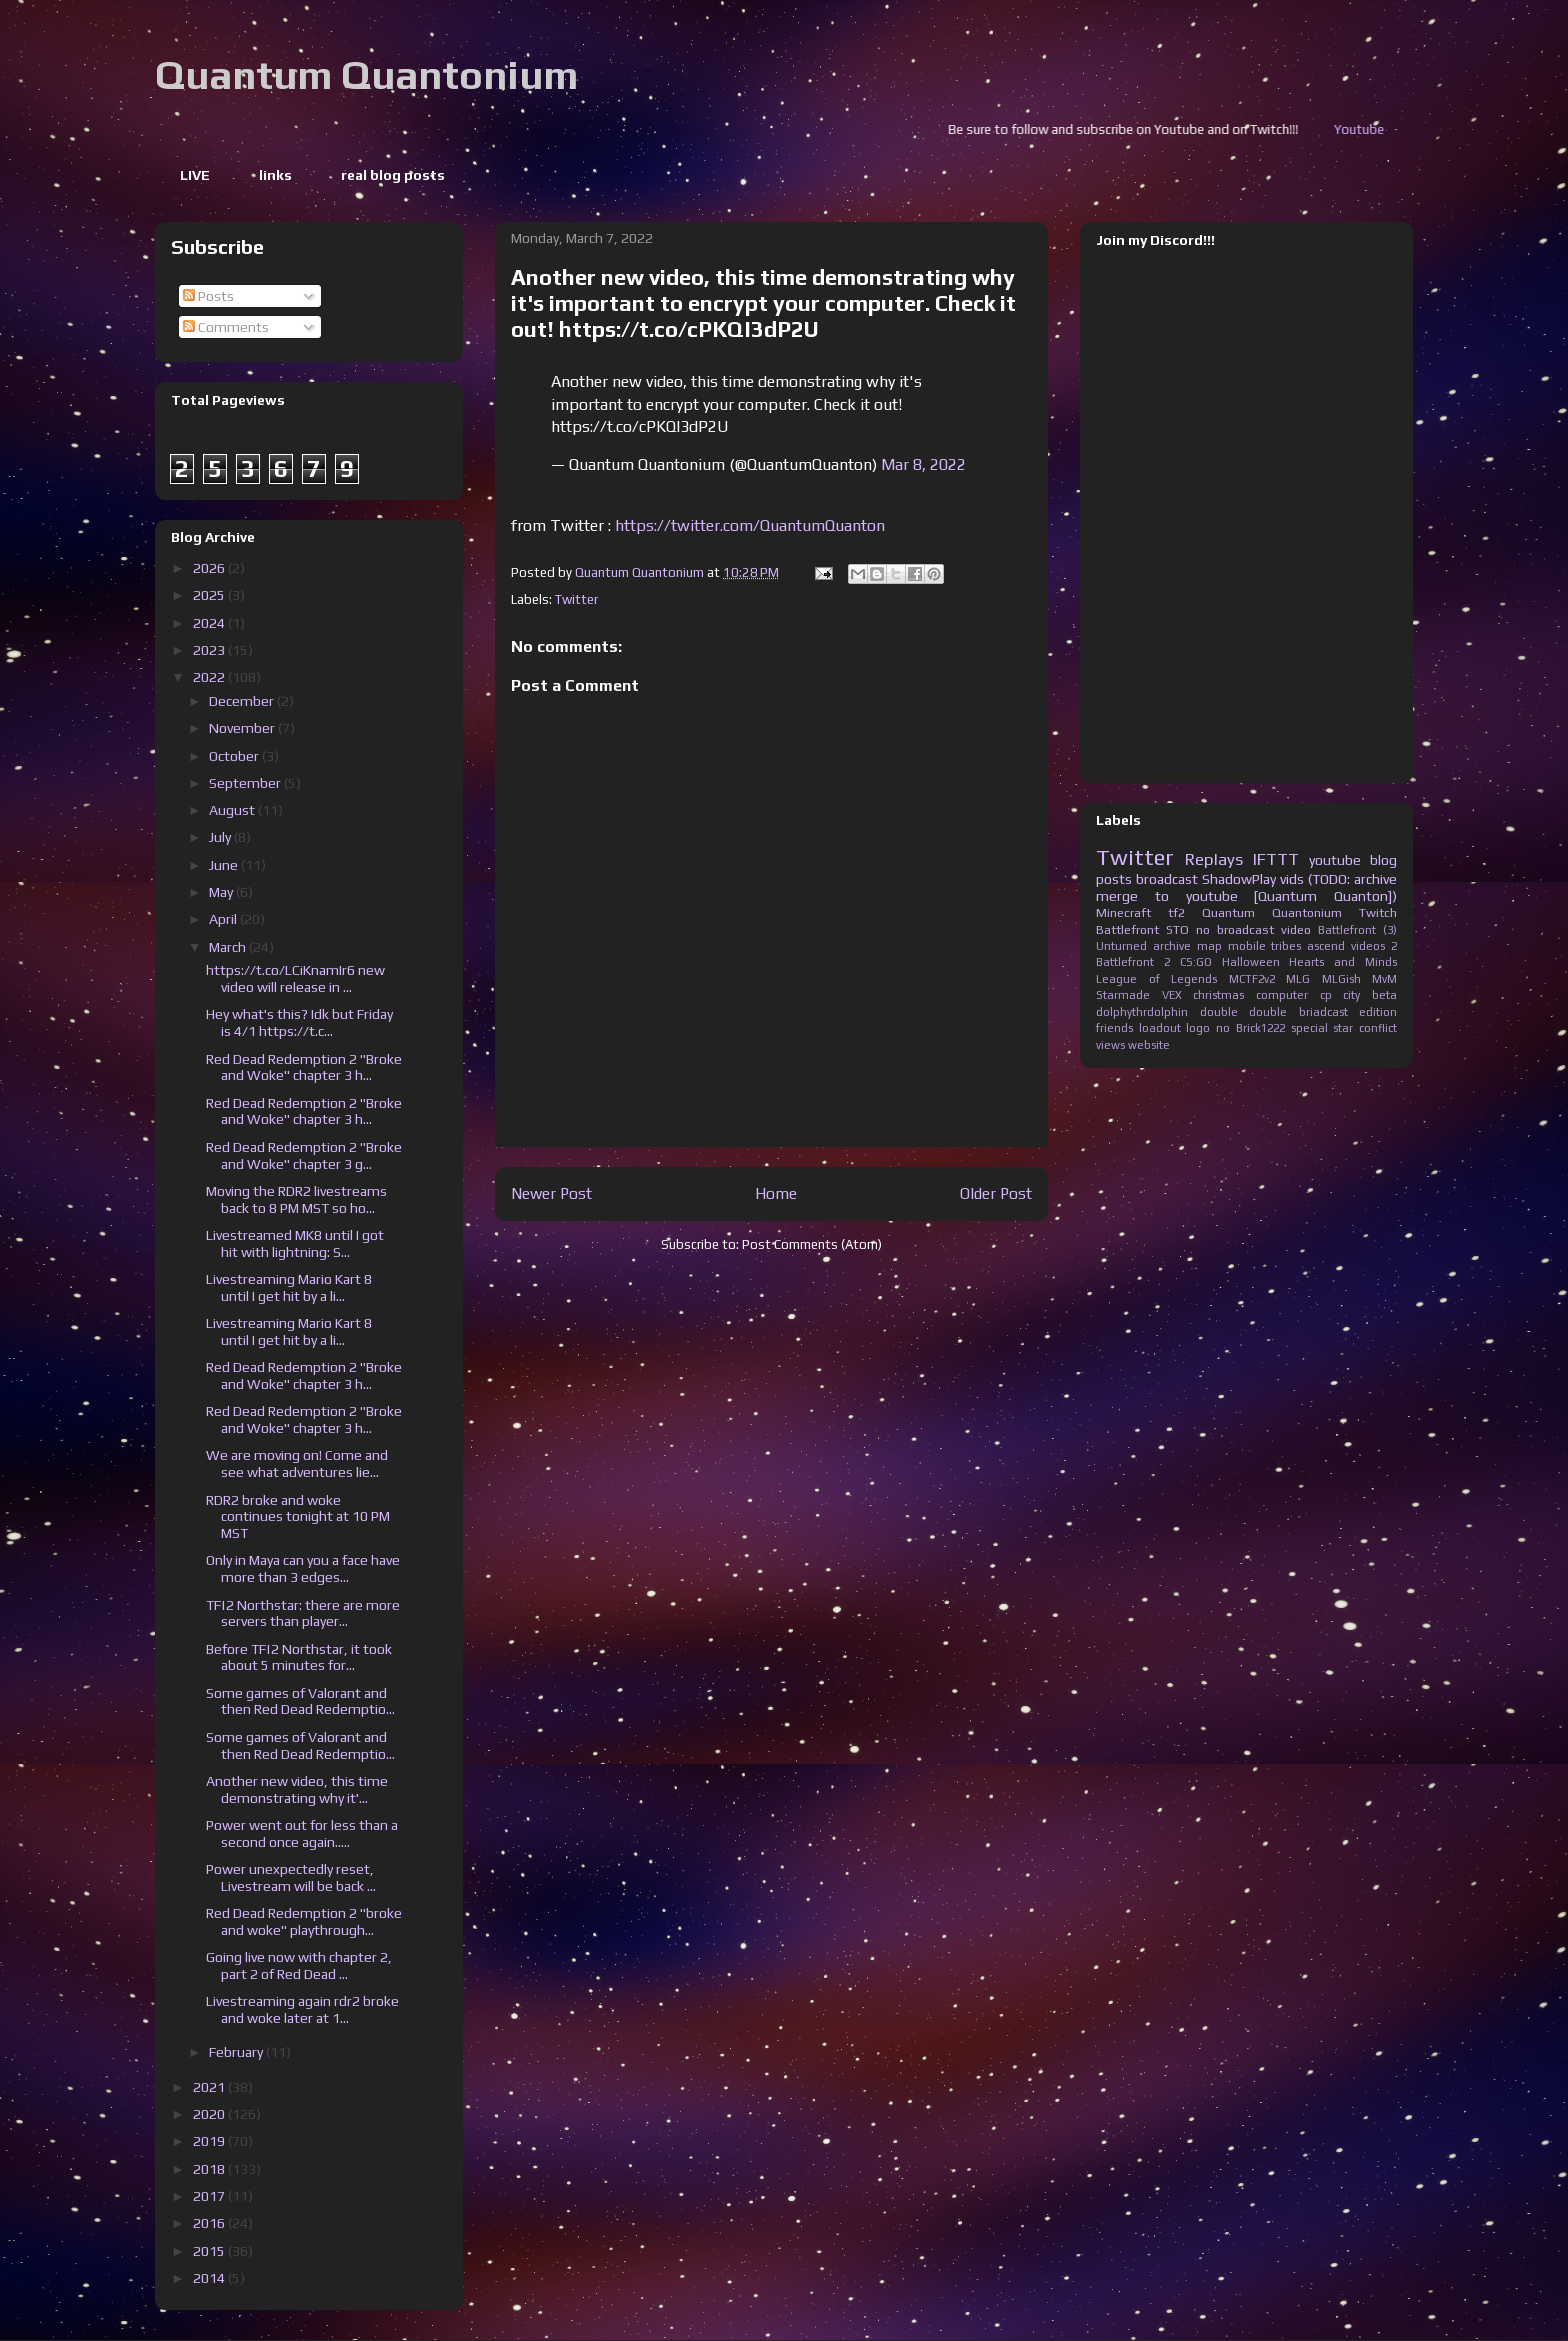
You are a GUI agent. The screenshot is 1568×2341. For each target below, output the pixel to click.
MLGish (1341, 979)
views (1110, 1045)
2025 (210, 595)
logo (1198, 1028)
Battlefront (1127, 929)
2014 (210, 2278)
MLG (1298, 979)
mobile (1247, 946)
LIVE (195, 175)
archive (1172, 946)
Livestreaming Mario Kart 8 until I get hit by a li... (289, 1287)
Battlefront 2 (1133, 962)
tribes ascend (1308, 946)
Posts (208, 296)
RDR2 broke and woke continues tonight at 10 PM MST (298, 1517)
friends (1114, 1028)
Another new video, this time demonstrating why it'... (297, 1789)
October (235, 756)
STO (1177, 929)
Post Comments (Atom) (812, 1244)
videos (1368, 946)
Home (776, 1193)
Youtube (1398, 129)
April (224, 919)
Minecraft (1123, 912)
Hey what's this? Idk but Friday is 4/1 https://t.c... (299, 1022)
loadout (1160, 1028)
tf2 (1176, 912)
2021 (210, 2087)
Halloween (1251, 962)
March (229, 947)
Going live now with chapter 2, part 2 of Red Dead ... (299, 1965)
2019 (210, 2141)
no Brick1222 (1250, 1028)
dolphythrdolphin (1142, 1012)
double (1219, 1012)
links (275, 175)
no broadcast (1235, 929)
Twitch (1378, 912)
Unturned (1121, 946)
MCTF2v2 (1252, 979)
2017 (210, 2196)
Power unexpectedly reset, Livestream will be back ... (291, 1877)
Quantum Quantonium (366, 75)
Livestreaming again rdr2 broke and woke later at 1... (302, 2009)
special (1309, 1028)
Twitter (576, 599)
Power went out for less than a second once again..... (302, 1833)
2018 (210, 2169)
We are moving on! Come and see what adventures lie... (297, 1463)
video (1296, 929)
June (225, 865)
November (243, 728)
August (233, 810)
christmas (1218, 995)
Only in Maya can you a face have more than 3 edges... (303, 1568)
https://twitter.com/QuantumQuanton (750, 525)
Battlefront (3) (1357, 930)
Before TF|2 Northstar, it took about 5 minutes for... (299, 1657)
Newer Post (551, 1193)
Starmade (1123, 995)
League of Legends (1156, 979)
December (243, 701)
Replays (1214, 859)
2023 (210, 650)
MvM (1384, 979)
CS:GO (1196, 962)
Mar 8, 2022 (923, 464)
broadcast (1167, 879)
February (237, 2052)
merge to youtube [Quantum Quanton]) (1246, 896)
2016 (210, 2223)
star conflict (1365, 1028)
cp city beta (1358, 995)
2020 (210, 2114)
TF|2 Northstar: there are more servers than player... (303, 1613)
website (1149, 1045)
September (246, 783)
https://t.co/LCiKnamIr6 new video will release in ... (295, 978)
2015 (210, 2251)
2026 (210, 568)
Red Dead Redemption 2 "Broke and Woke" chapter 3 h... (304, 1067)
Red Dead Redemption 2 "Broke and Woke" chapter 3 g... (304, 1155)
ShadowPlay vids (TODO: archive (1299, 879)
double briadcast (1298, 1012)
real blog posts (393, 175)
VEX (1172, 995)
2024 (210, 623)
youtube (1335, 860)
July (221, 837)
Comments (226, 327)
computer (1282, 995)
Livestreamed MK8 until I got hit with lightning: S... (295, 1243)
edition (1378, 1012)
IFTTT (1276, 859)
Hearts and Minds (1343, 962)
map (1209, 946)
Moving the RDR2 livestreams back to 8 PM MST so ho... (296, 1199)
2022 (210, 677)
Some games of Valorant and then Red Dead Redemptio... (300, 1701)
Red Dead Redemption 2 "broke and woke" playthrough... (304, 1921)
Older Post (996, 1193)
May (222, 892)
